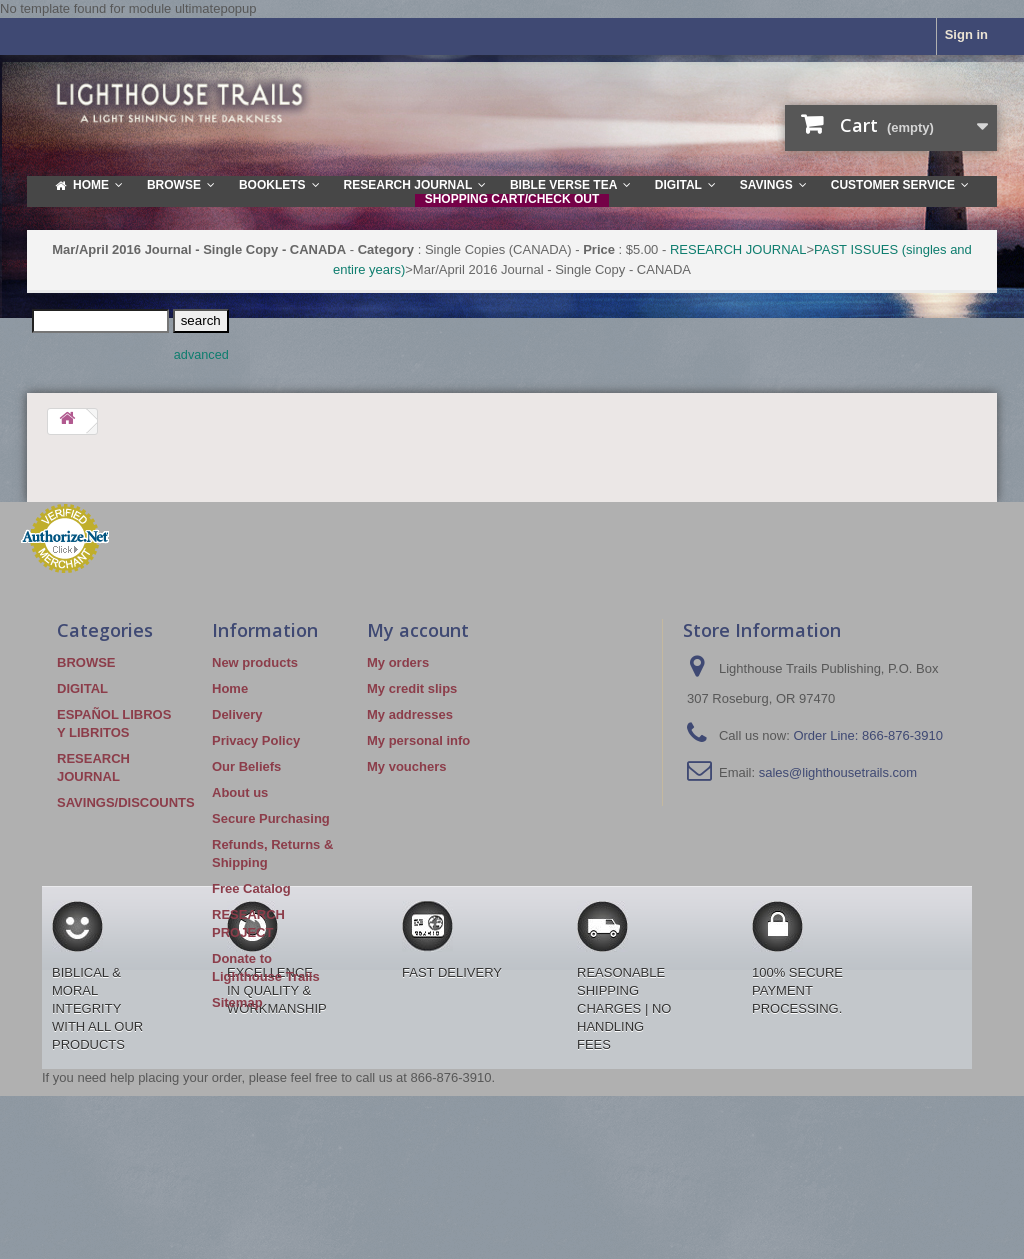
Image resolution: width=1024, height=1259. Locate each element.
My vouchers (406, 766)
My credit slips (412, 688)
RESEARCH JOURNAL (738, 249)
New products (255, 662)
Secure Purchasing (271, 818)
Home (230, 688)
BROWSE (86, 662)
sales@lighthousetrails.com (838, 772)
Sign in (966, 34)
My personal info (418, 740)
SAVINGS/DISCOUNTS (126, 802)
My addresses (410, 714)
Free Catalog (251, 888)
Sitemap (237, 1002)
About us (240, 792)
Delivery (237, 714)
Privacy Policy (256, 740)
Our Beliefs (246, 766)
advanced (201, 355)
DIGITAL (82, 688)
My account (418, 630)
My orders (398, 662)
